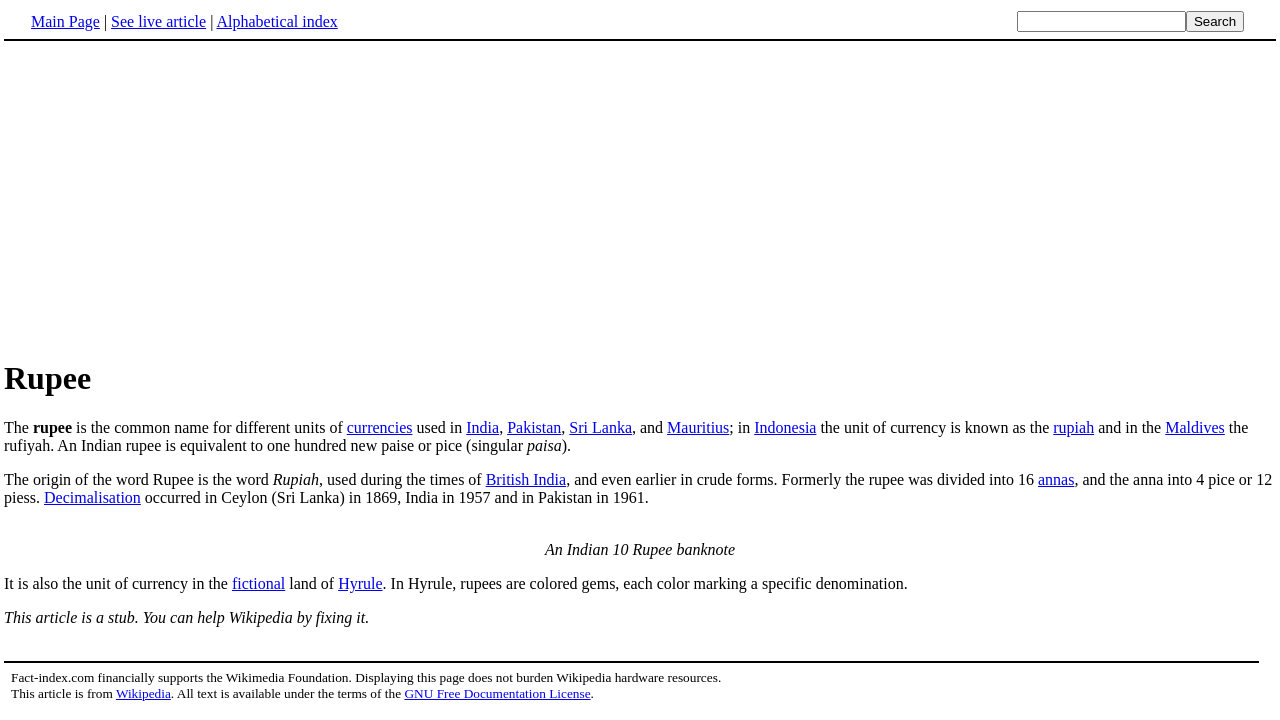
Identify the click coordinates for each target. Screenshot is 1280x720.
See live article (158, 21)
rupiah (1073, 427)
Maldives (1195, 427)
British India (526, 479)
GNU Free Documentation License (497, 693)
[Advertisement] (172, 199)
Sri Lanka (600, 427)
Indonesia (785, 427)
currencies (380, 427)
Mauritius (698, 427)
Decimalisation (92, 497)
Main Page (65, 21)
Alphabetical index (276, 21)
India (482, 427)
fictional (258, 583)
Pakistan (534, 427)
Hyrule (360, 583)
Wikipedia (143, 693)
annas (1056, 479)
